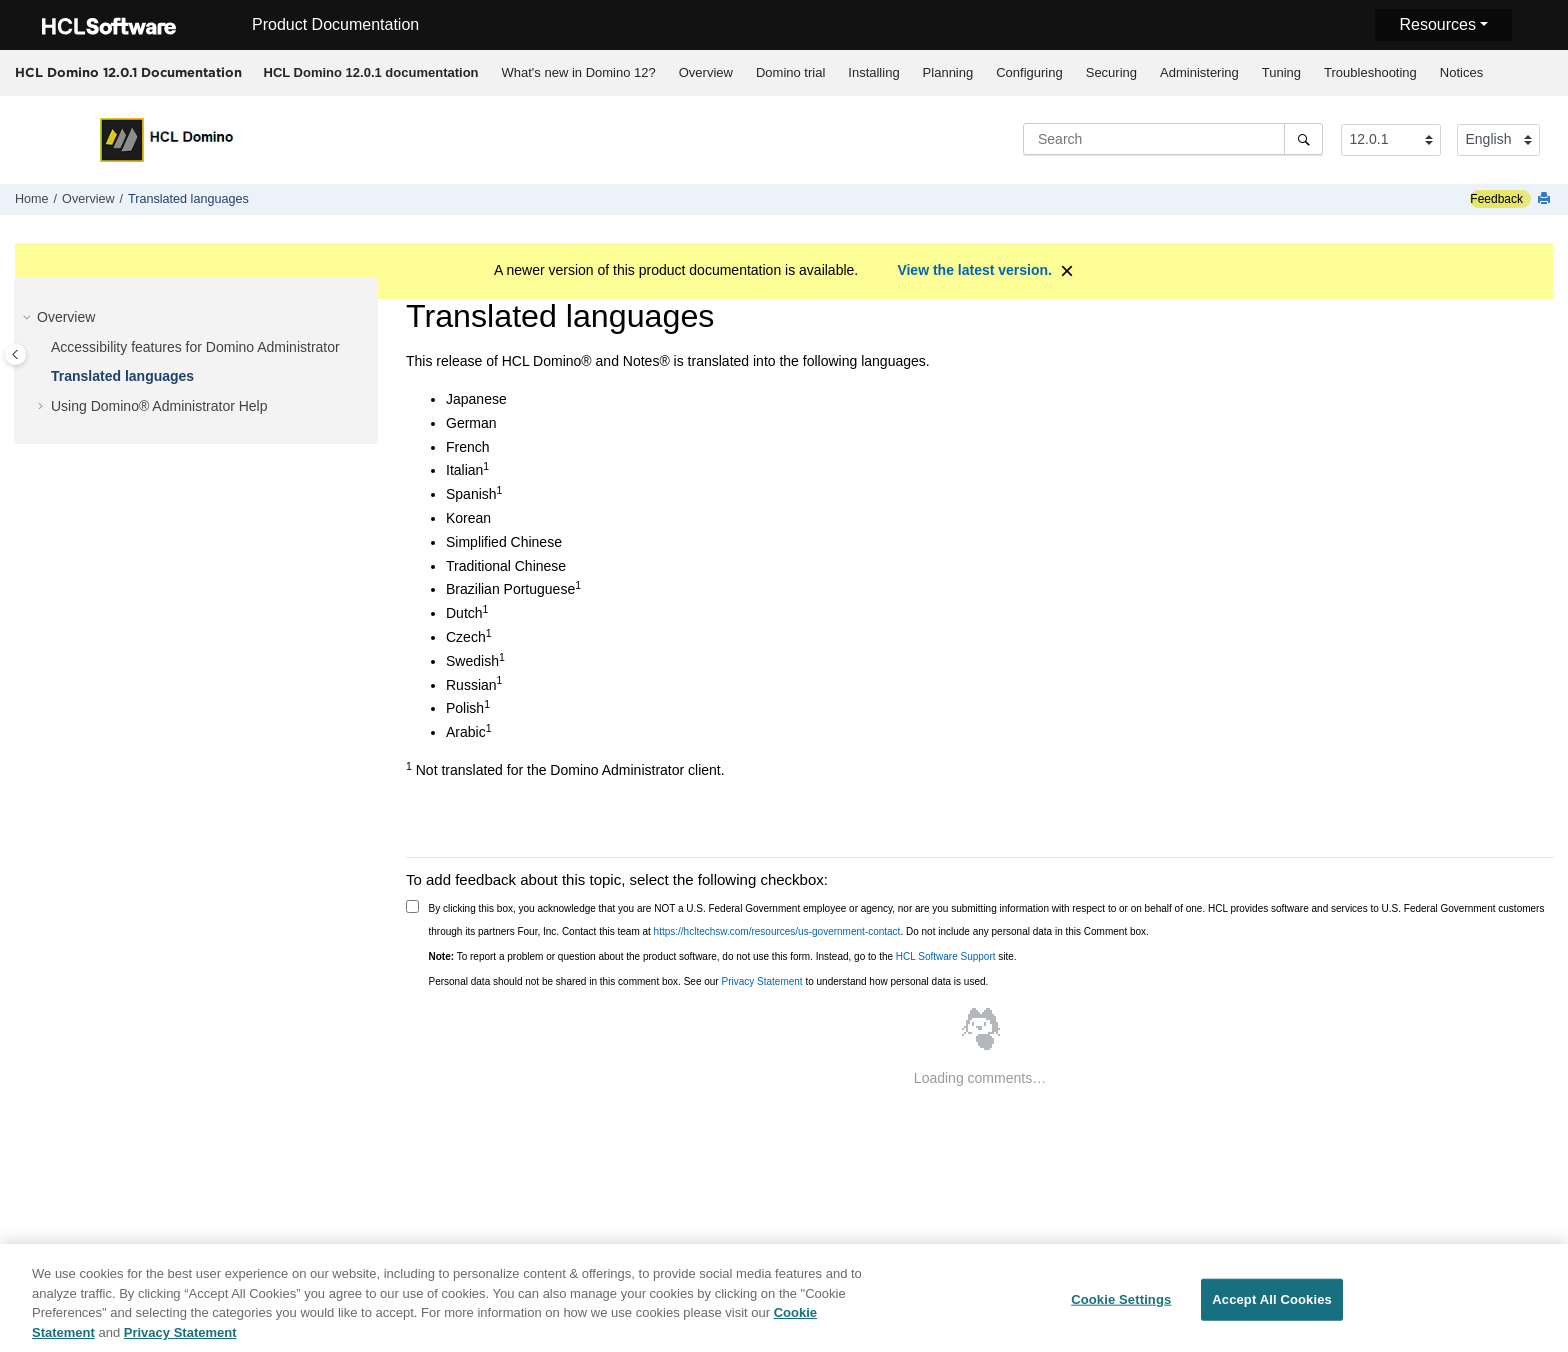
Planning (948, 72)
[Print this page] (1546, 199)
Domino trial (790, 72)
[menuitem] (371, 73)
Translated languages (188, 199)
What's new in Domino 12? (579, 72)
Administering (1199, 72)
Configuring (1029, 72)
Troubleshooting (1370, 72)
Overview (706, 72)
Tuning (1281, 72)
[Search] (1303, 139)
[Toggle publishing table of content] (15, 354)
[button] (29, 318)
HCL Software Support (946, 956)
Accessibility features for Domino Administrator (195, 347)
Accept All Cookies (1272, 1313)
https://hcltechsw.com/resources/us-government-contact (777, 931)
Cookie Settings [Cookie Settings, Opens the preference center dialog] (1121, 1313)
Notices (1461, 72)
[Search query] (1173, 139)
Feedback (1496, 199)
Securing (1111, 72)
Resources (1437, 24)
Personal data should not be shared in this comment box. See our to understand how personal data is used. (709, 981)
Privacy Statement (761, 981)
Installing (873, 72)
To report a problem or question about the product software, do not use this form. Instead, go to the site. (723, 956)
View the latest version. (974, 270)
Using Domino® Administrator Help (159, 406)
